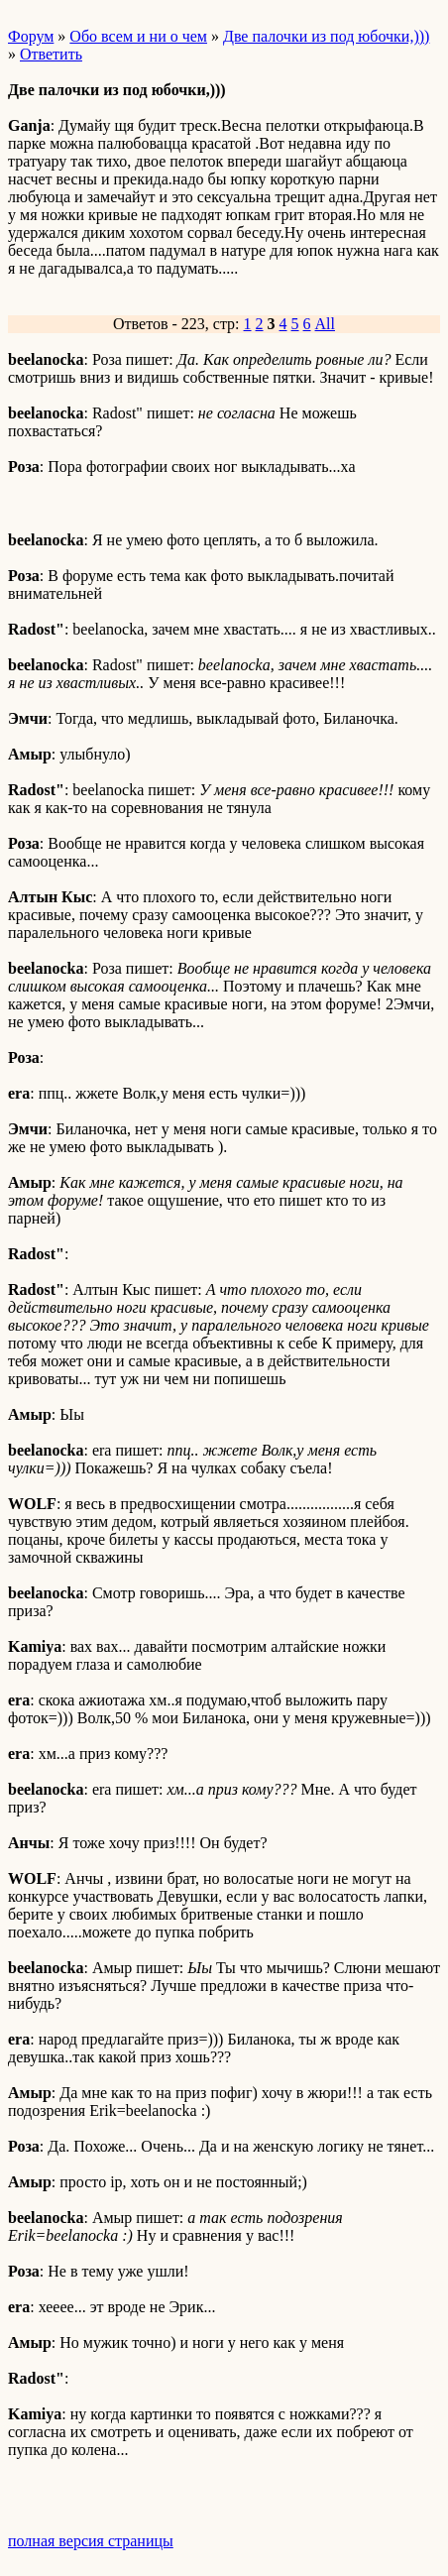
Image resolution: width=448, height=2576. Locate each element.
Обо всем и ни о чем (138, 36)
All (325, 323)
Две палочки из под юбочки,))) (326, 36)
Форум (31, 36)
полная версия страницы (90, 2540)
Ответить (51, 54)
